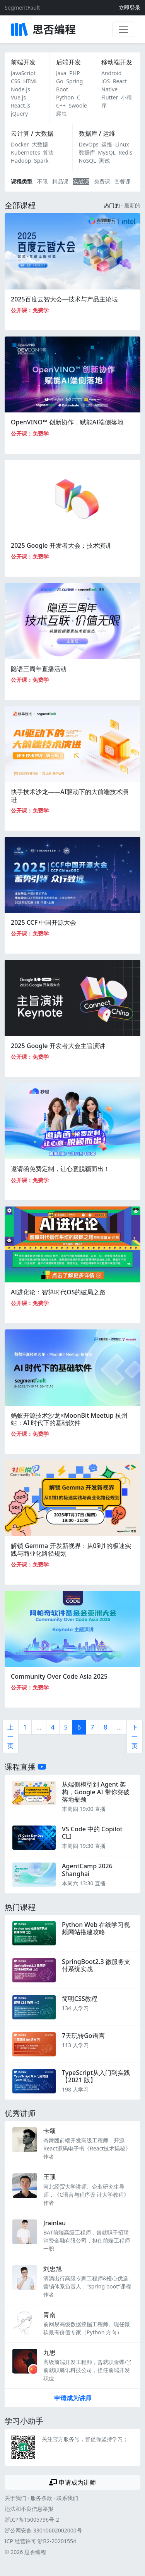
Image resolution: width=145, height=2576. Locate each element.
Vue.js (18, 97)
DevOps (89, 144)
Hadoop (21, 160)
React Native (114, 85)
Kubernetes (25, 152)
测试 (104, 160)
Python (65, 97)
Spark (41, 160)
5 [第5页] (66, 1727)
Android (111, 73)
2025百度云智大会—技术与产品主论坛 (64, 299)
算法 (48, 152)
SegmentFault (22, 7)
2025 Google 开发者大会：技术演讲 (61, 545)
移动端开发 (116, 62)
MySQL (107, 152)
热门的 (112, 205)
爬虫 (61, 113)
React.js (20, 105)
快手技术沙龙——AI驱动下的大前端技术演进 (69, 795)
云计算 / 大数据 (32, 133)
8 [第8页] (105, 1727)
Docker (20, 144)
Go (59, 81)
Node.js (20, 89)
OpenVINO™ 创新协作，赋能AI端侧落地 (67, 422)
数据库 (87, 152)
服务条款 (41, 2498)
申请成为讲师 (72, 2398)
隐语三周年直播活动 (39, 669)
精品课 (60, 181)
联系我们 (67, 2498)
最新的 (132, 205)
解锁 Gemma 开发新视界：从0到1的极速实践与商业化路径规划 (71, 1549)
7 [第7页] (92, 1727)
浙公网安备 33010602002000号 (43, 2530)
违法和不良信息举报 (29, 2508)
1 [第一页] (25, 1727)
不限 (42, 181)
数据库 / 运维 (97, 133)
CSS (15, 81)
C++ (61, 105)
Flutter (109, 97)
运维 (106, 144)
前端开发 (23, 62)
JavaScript (23, 73)
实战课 (81, 181)
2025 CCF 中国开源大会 (43, 922)
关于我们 (15, 2498)
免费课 (102, 181)
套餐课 (122, 181)
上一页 (10, 1736)
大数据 (40, 144)
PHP (74, 73)
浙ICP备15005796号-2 (32, 2519)
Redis (126, 152)
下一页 (134, 1736)
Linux (122, 144)
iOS (105, 81)
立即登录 (129, 7)
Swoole (78, 105)
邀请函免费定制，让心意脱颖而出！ (60, 1168)
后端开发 (68, 62)
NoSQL (87, 160)
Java (61, 73)
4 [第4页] (53, 1727)
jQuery (19, 113)
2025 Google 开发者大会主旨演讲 (58, 1046)
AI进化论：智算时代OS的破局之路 (58, 1292)
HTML (30, 81)
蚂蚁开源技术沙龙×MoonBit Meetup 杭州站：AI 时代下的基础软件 (69, 1419)
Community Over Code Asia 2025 (59, 1676)
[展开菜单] (123, 29)
